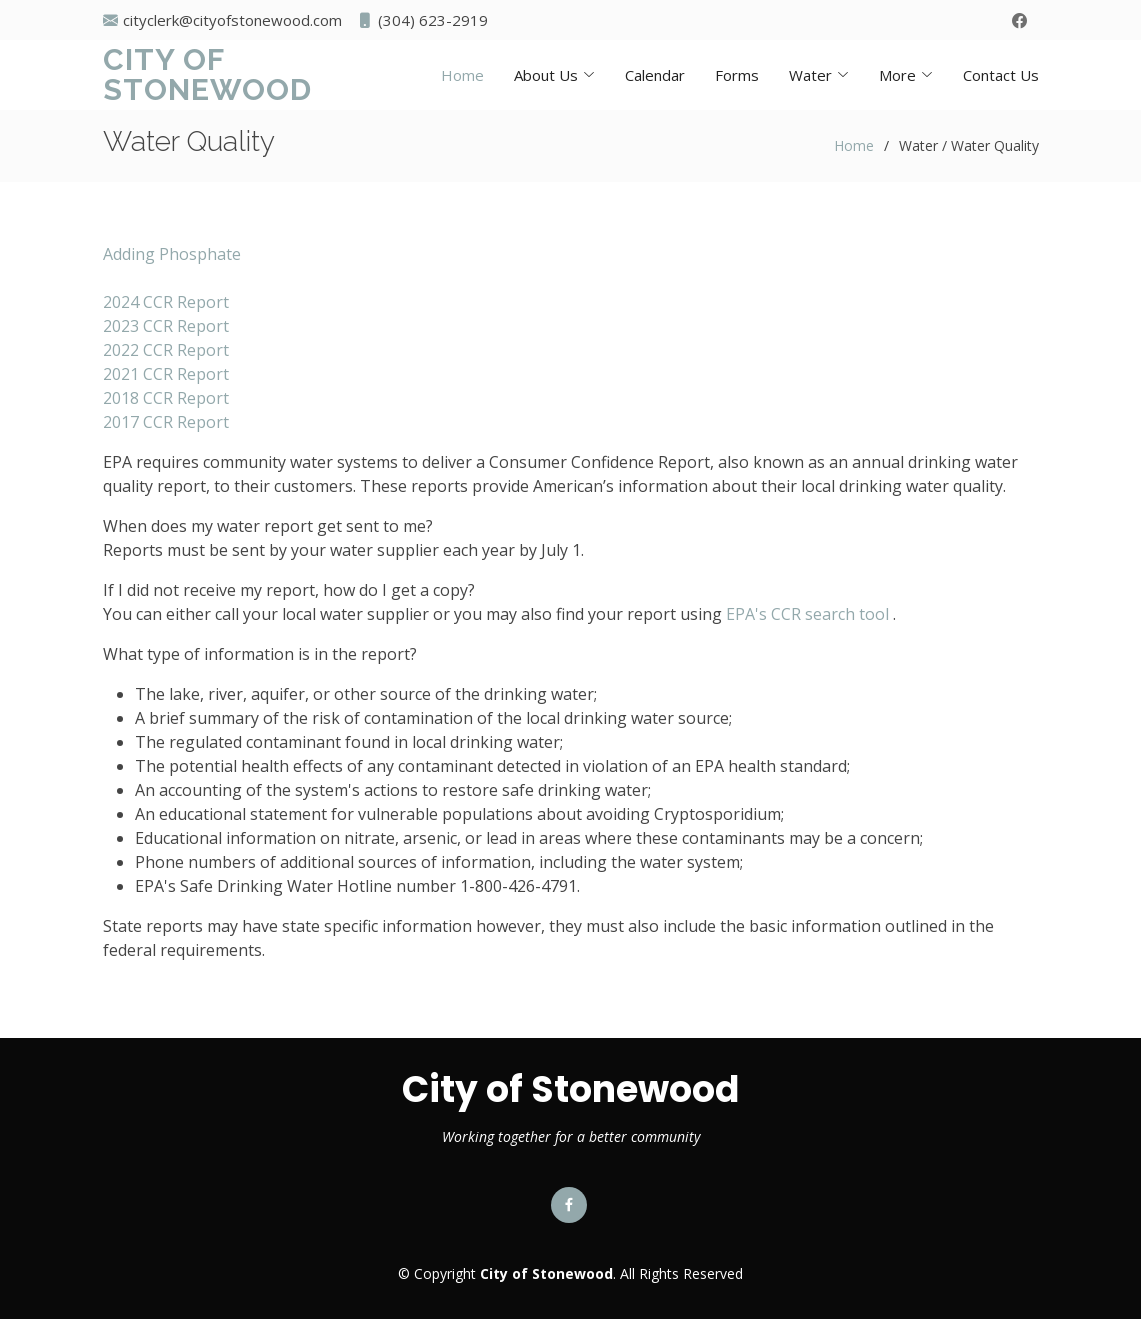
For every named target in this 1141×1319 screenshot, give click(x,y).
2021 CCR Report (166, 374)
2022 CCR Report (166, 350)
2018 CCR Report (166, 398)
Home (462, 75)
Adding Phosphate (172, 254)
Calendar (655, 75)
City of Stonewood (207, 74)
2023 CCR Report (166, 326)
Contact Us (1001, 75)
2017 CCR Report (166, 422)
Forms (737, 75)
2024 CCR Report (166, 302)
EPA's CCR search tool (807, 614)
